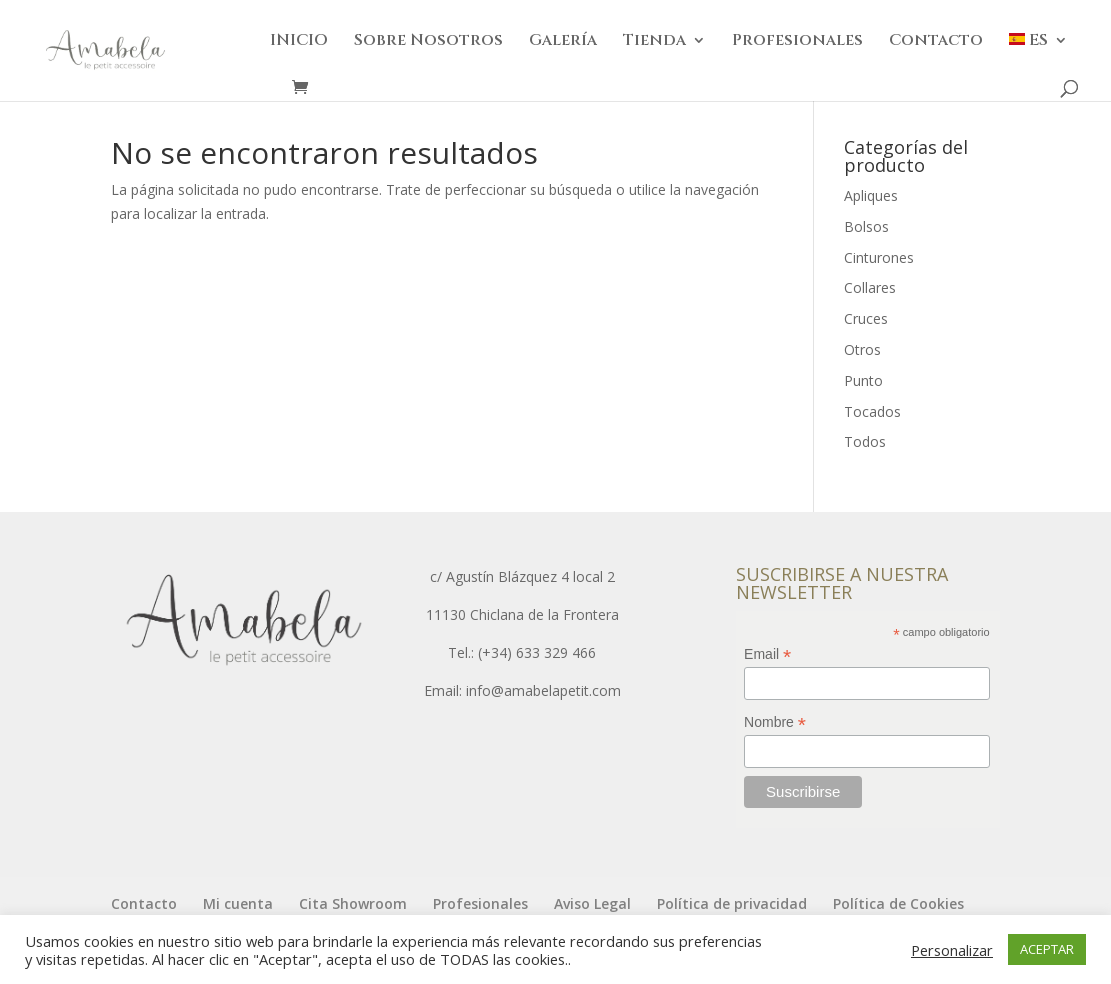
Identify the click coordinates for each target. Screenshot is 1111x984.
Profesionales (797, 42)
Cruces (866, 318)
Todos (865, 441)
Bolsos (866, 226)
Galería (563, 42)
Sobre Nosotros (428, 42)
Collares (870, 287)
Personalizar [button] (952, 950)
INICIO (299, 42)
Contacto (936, 42)
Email (767, 654)
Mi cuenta (238, 903)
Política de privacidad (732, 903)
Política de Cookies (898, 903)
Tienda (654, 42)
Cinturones (879, 257)
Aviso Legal (592, 903)
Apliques (871, 195)
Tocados (872, 411)
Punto (863, 380)
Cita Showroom (353, 903)
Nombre (775, 722)
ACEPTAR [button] (1047, 949)
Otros (862, 349)
